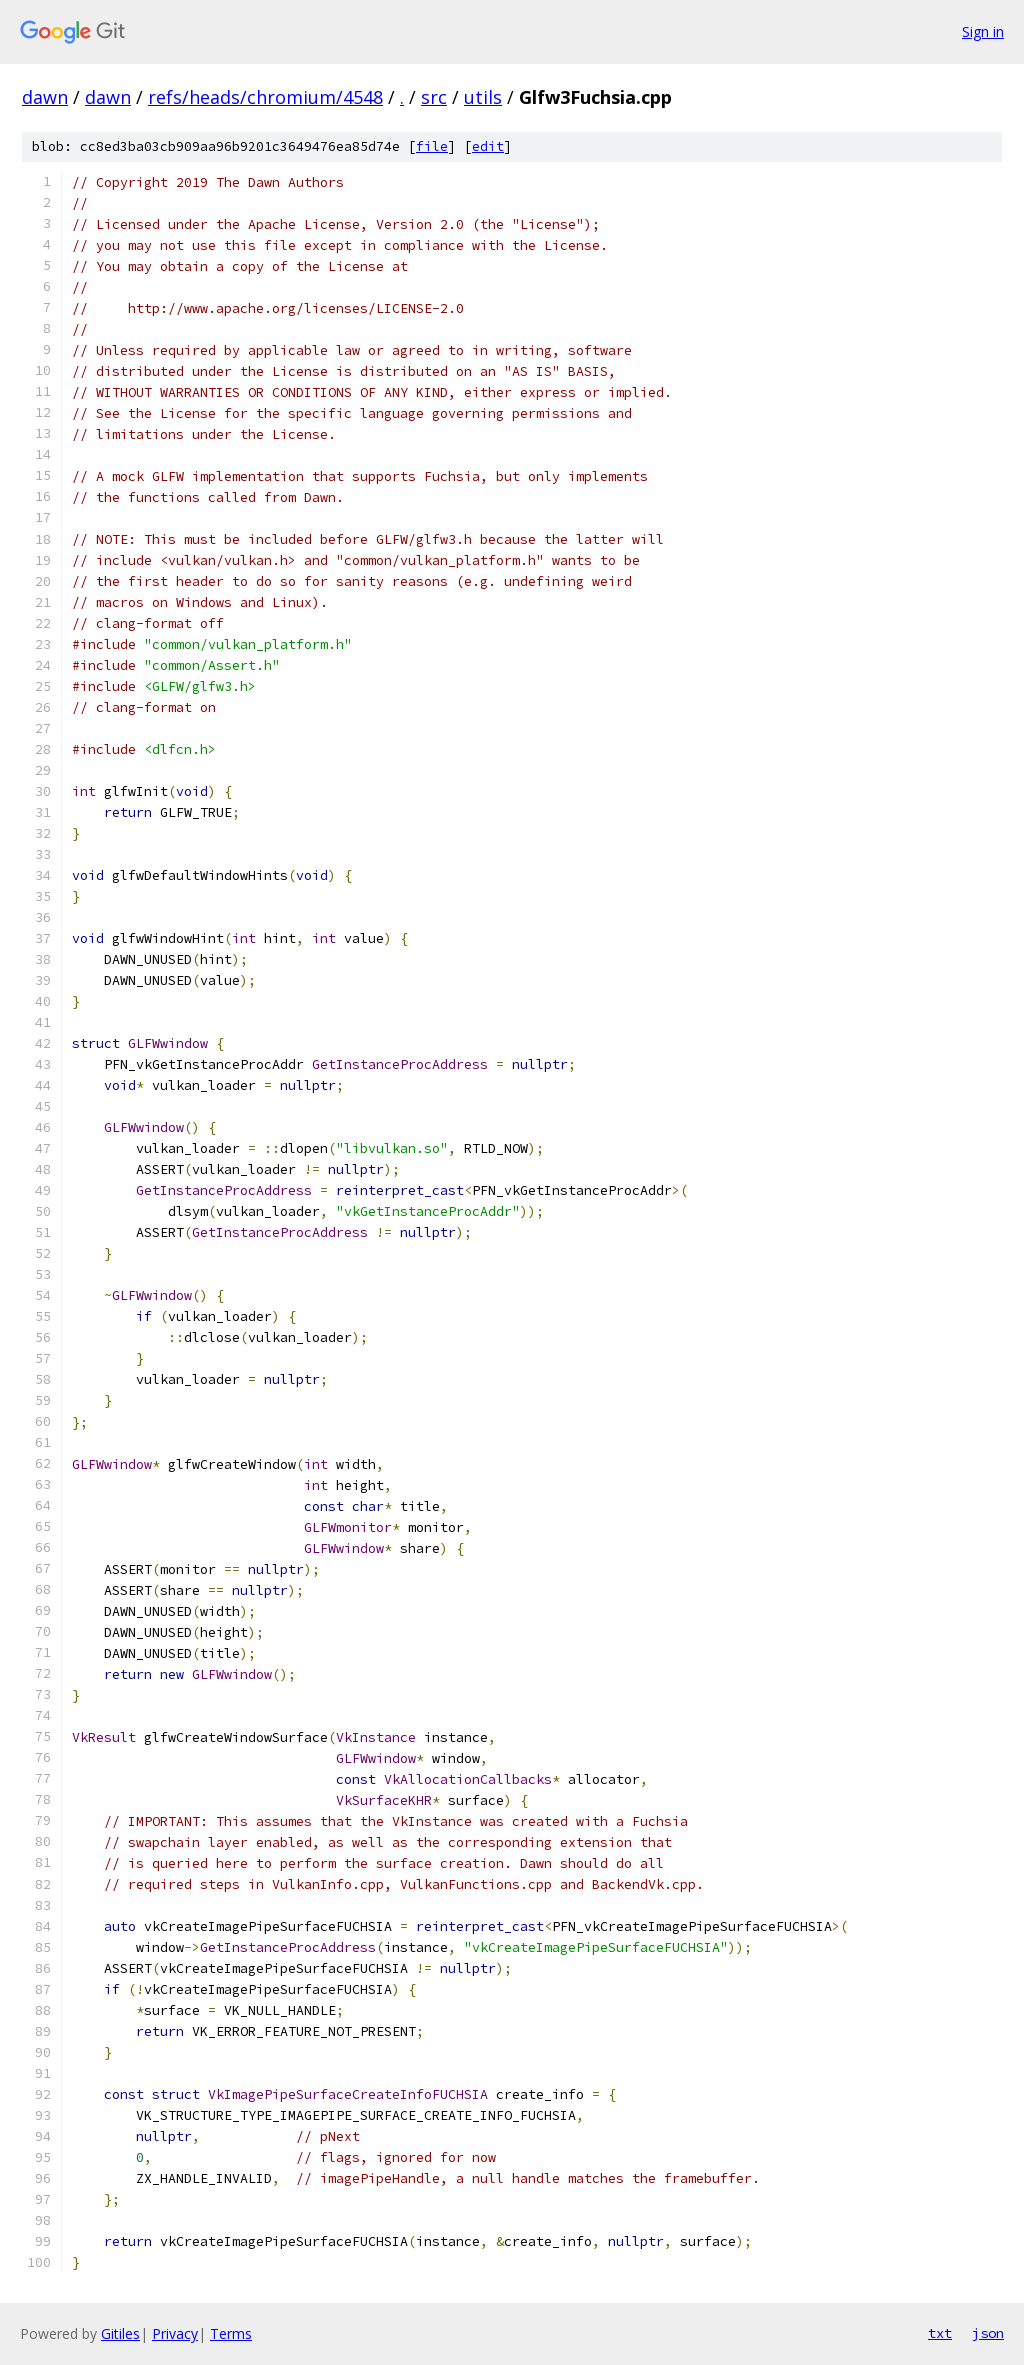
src (434, 97)
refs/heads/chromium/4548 (265, 97)
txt (940, 2333)
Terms (231, 2333)
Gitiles (120, 2333)
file (432, 146)
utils (483, 97)
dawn (45, 97)
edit (488, 146)
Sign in (983, 31)
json (988, 2333)
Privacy (175, 2333)
